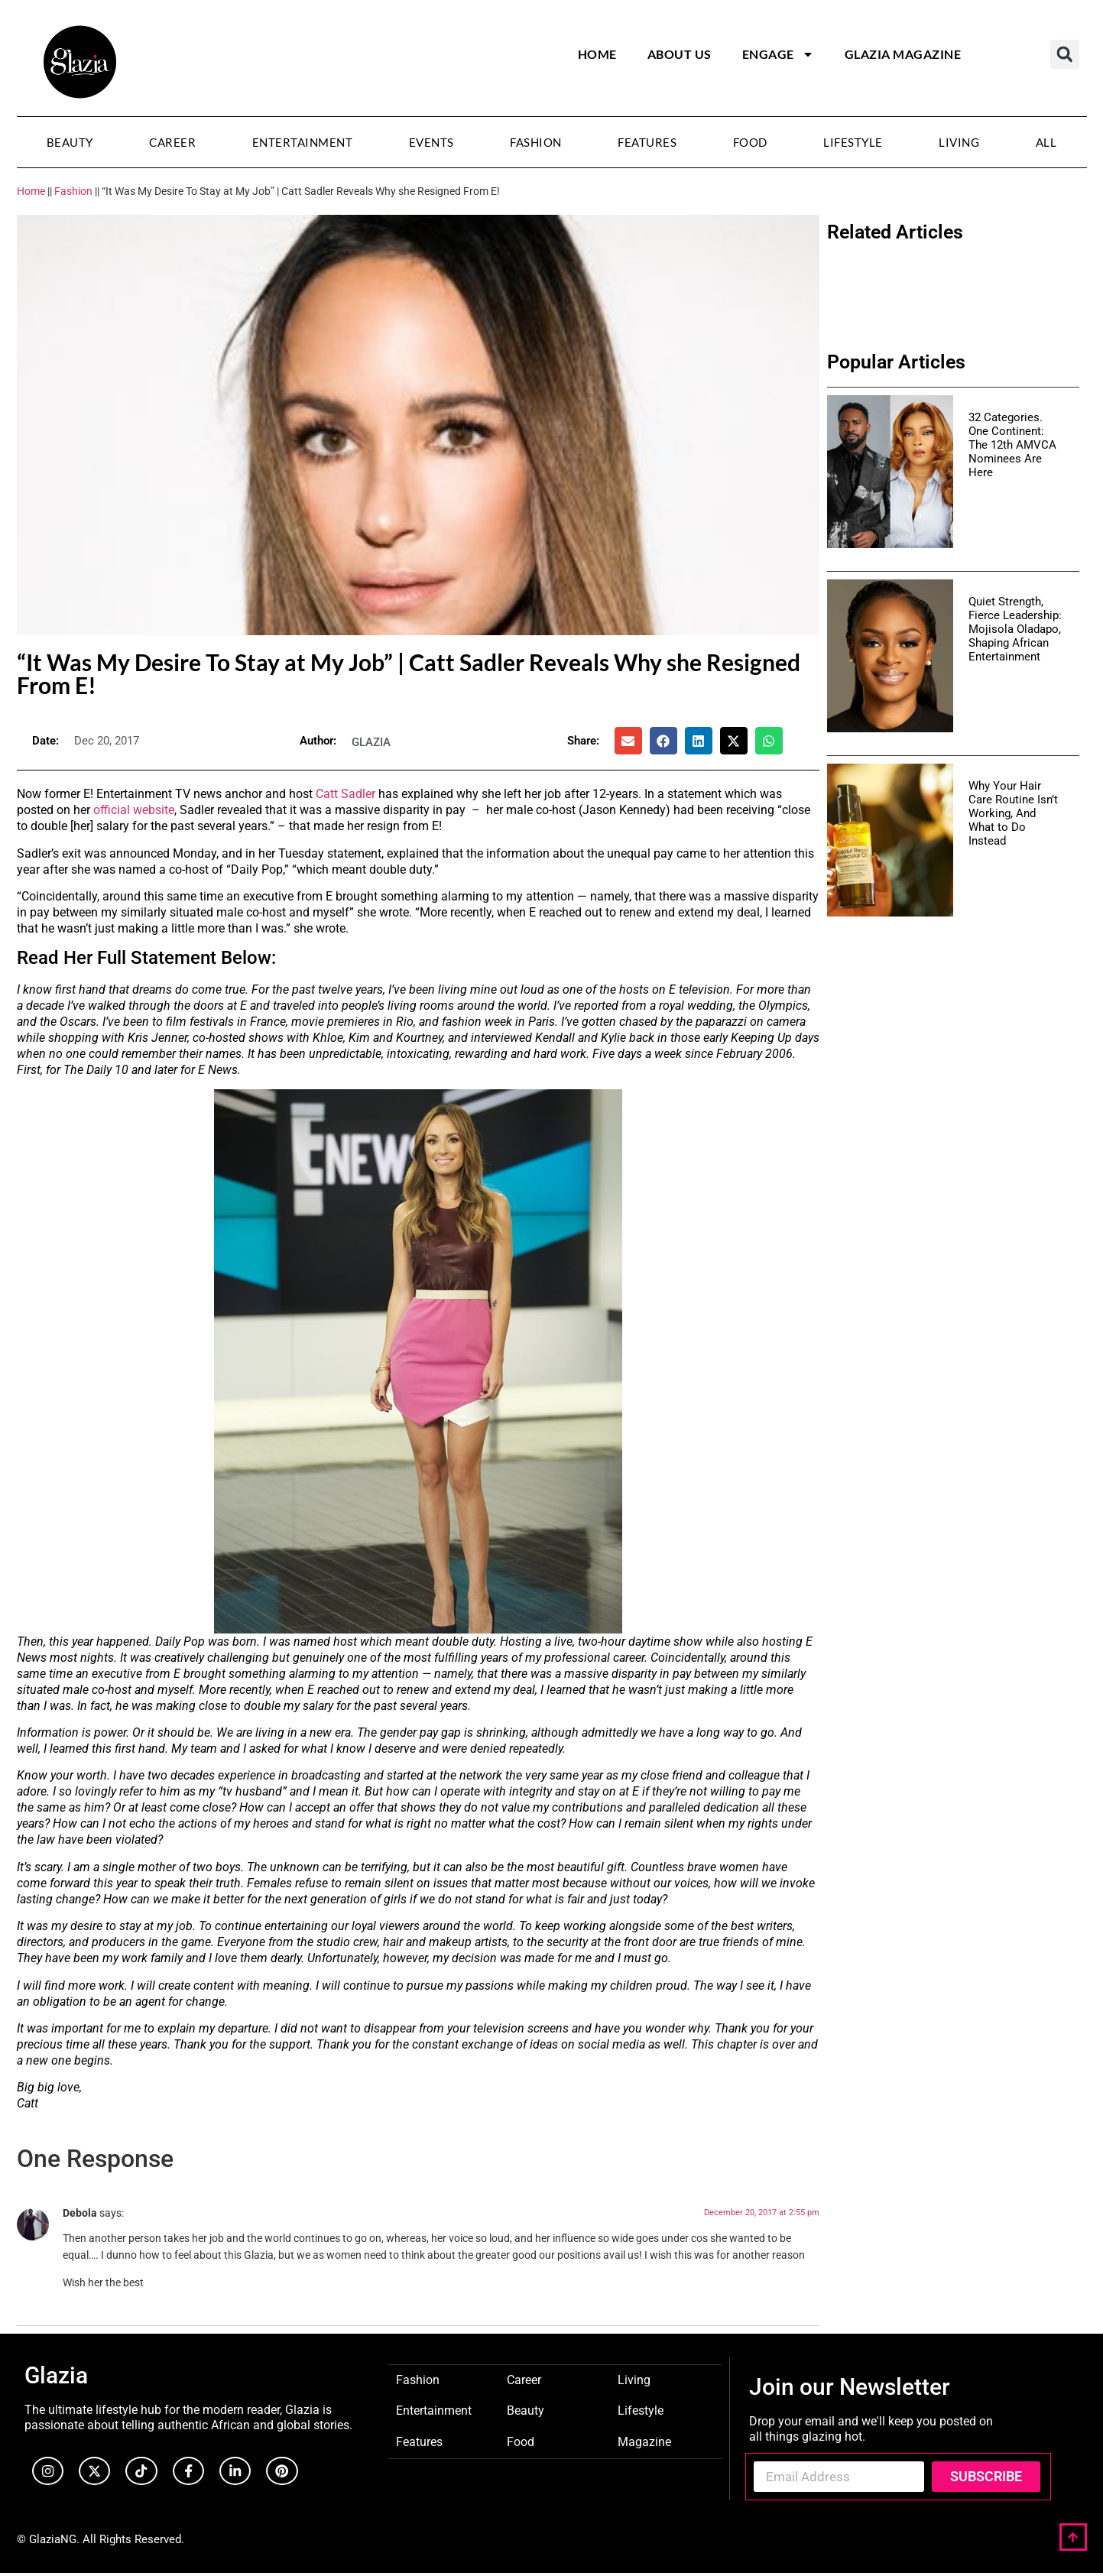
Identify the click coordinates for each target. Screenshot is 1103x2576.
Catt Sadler (345, 794)
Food (750, 142)
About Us (679, 54)
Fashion (536, 142)
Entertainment (302, 142)
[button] (1064, 54)
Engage (778, 54)
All (1046, 142)
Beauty (70, 142)
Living (959, 142)
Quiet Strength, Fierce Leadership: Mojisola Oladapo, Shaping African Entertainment (1015, 629)
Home (597, 54)
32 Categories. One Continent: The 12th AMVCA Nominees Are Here (1012, 444)
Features (647, 142)
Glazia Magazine (903, 54)
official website (133, 810)
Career (172, 142)
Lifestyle (853, 142)
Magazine (644, 2441)
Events (431, 142)
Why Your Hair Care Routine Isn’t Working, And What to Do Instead (1013, 813)
